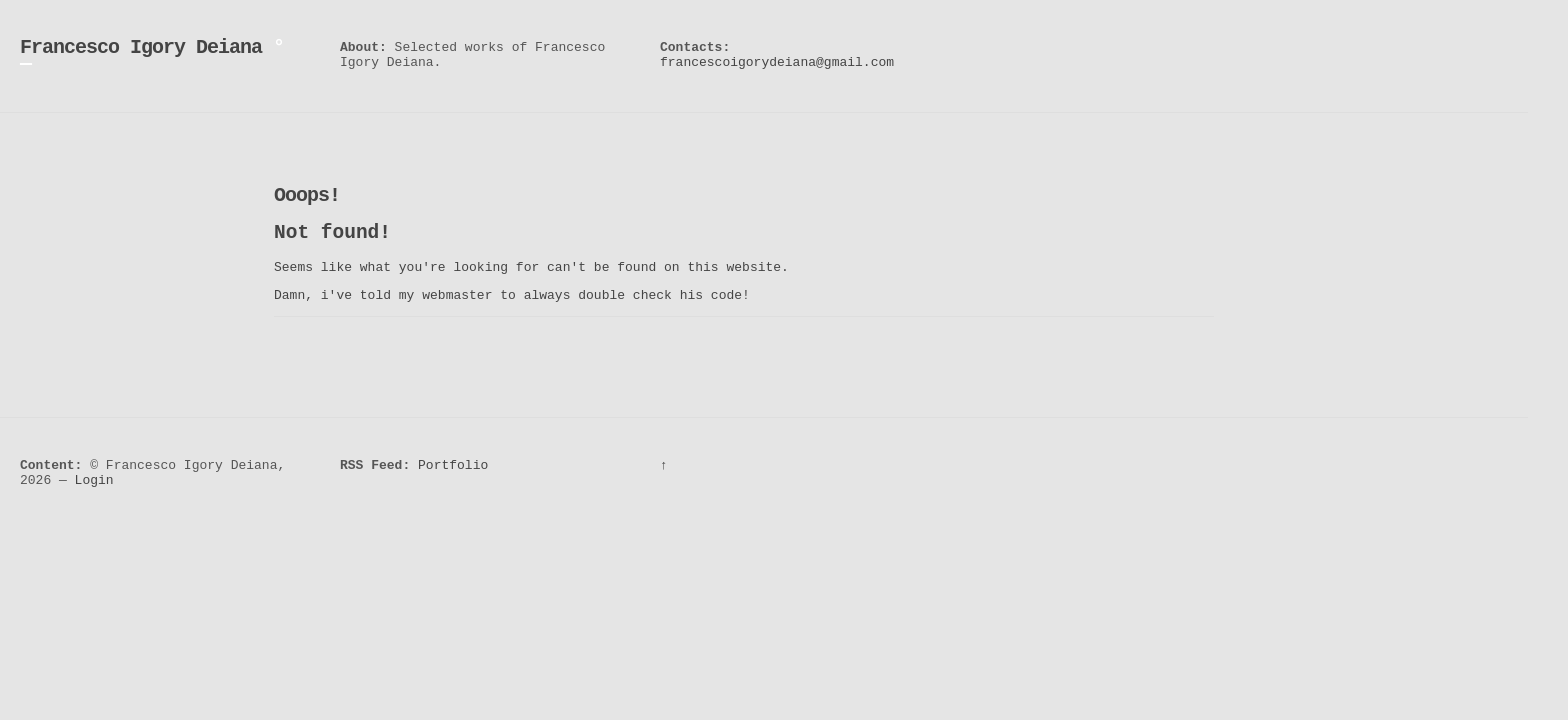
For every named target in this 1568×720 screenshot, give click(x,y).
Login (94, 480)
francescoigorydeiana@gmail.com (777, 62)
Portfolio (453, 465)
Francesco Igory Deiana (141, 47)
